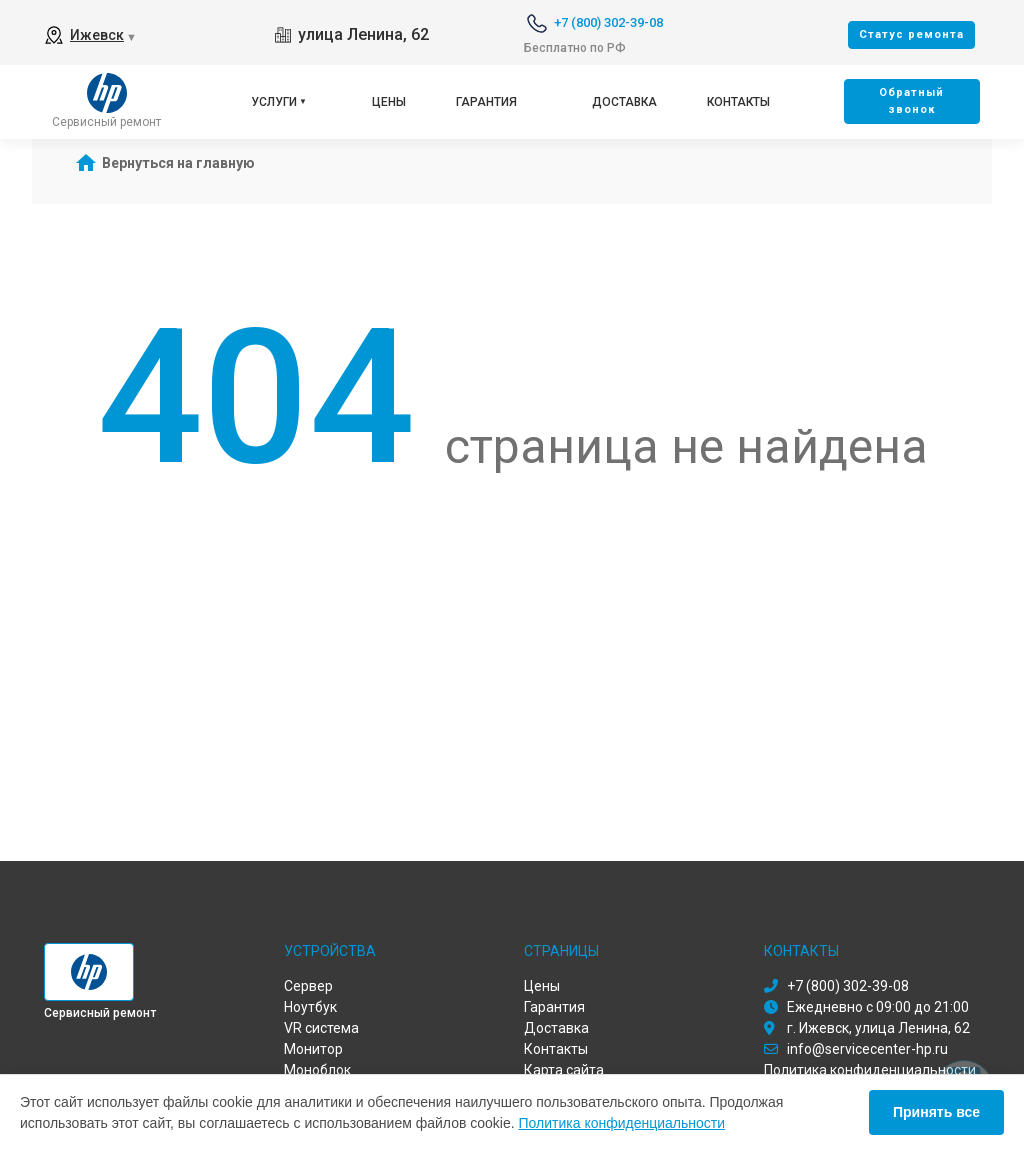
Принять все (936, 1112)
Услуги (274, 102)
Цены (389, 102)
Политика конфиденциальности (622, 1123)
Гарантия (486, 102)
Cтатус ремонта (911, 34)
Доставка (624, 102)
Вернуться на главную (178, 163)
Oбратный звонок (911, 101)
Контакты (738, 102)
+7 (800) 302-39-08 (608, 22)
